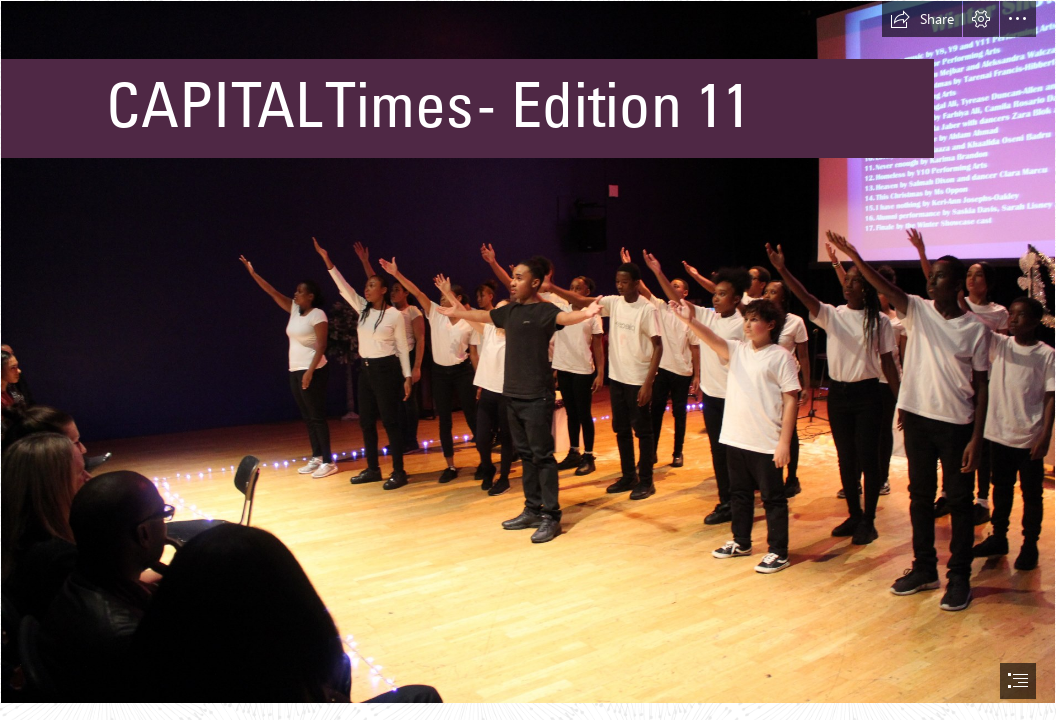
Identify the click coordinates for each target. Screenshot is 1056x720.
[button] (922, 19)
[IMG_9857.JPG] (528, 352)
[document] (528, 360)
